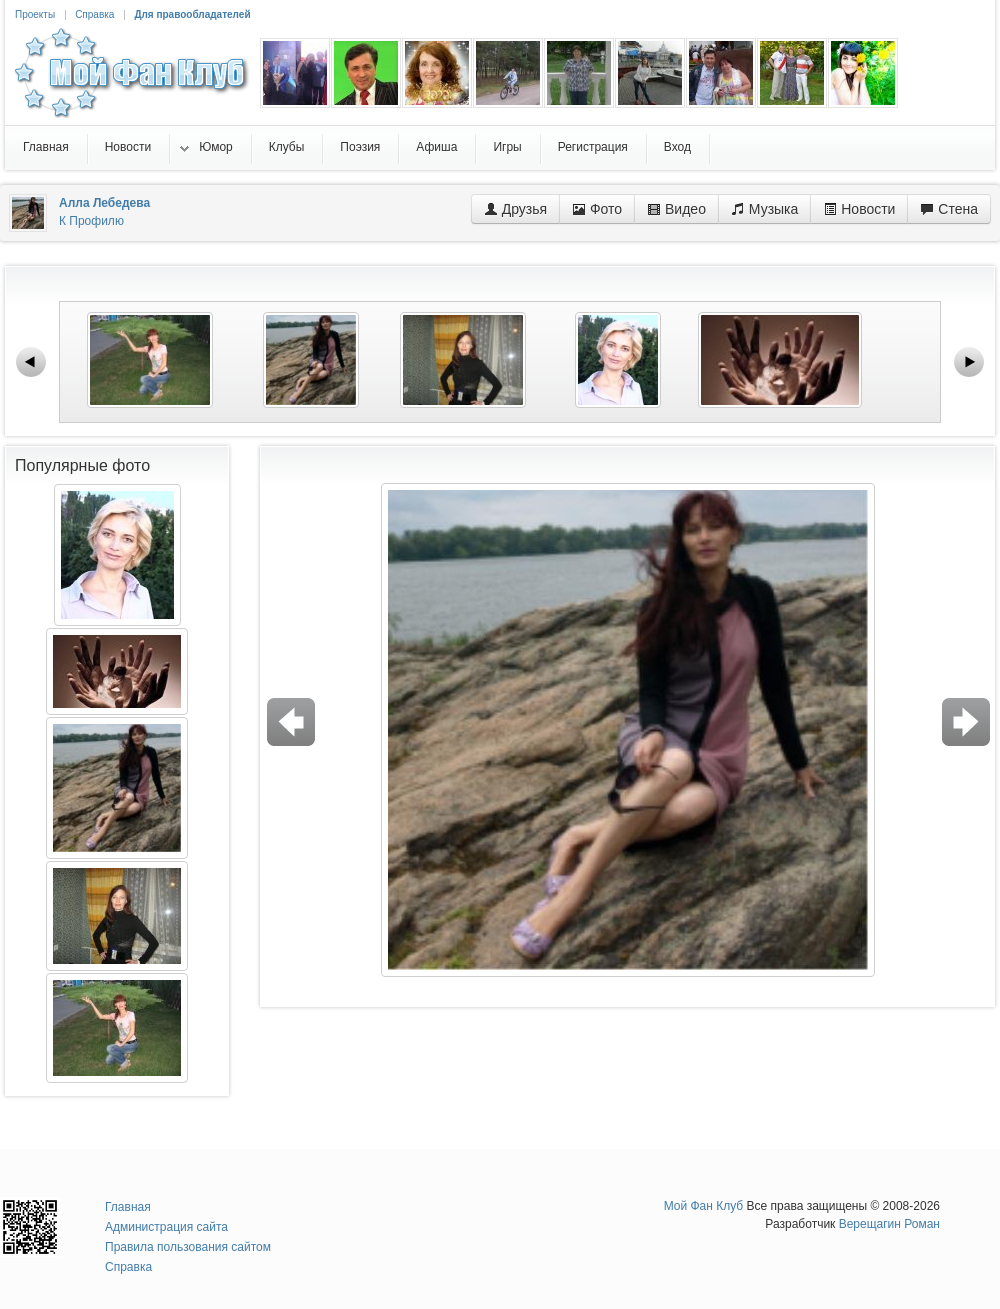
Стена (949, 209)
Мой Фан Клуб (704, 1206)
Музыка (764, 209)
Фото (597, 209)
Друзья (515, 209)
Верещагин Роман (889, 1224)
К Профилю (91, 221)
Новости (859, 209)
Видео (676, 209)
